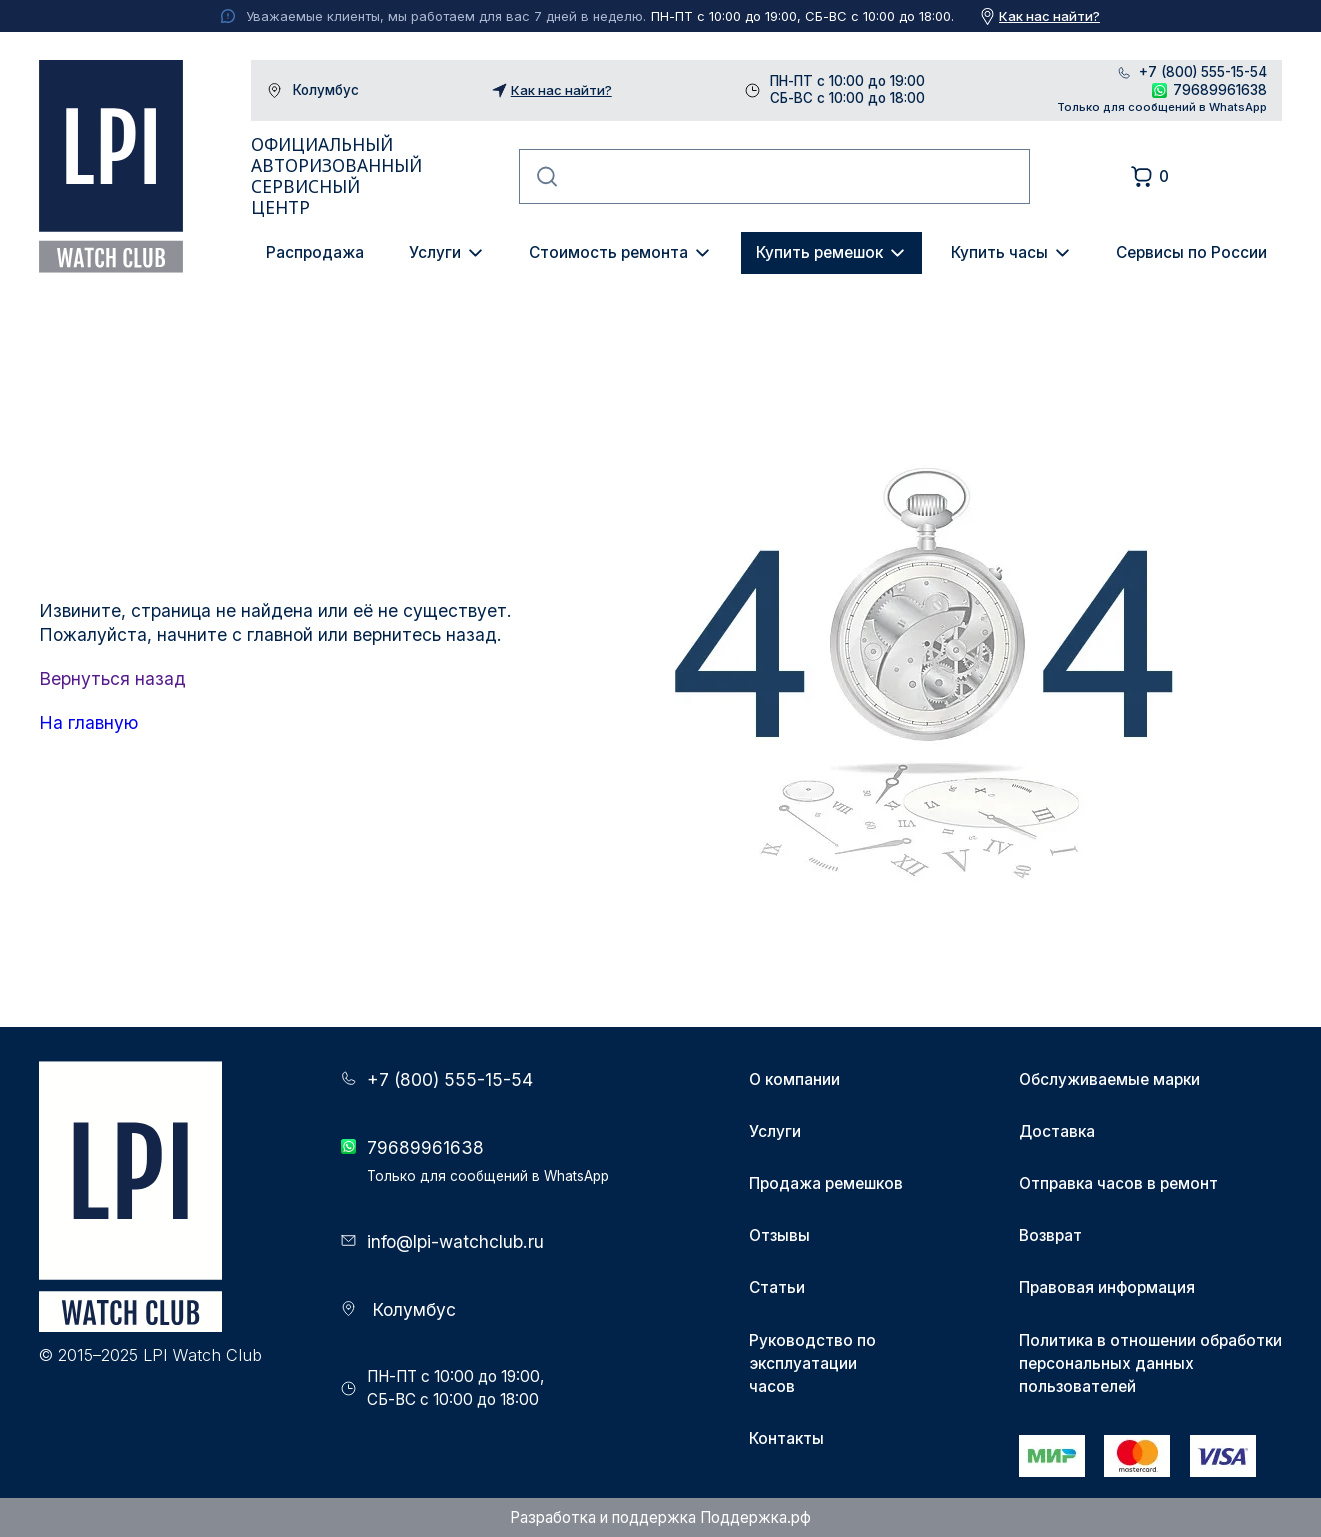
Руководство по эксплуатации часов (812, 1363)
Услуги (435, 252)
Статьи (777, 1287)
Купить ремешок (819, 252)
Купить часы (999, 252)
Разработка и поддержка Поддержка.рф (660, 1517)
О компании (794, 1079)
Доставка (1057, 1131)
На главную (88, 722)
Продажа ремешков (826, 1183)
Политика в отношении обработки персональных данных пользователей (1150, 1363)
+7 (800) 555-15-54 (1203, 72)
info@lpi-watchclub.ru (455, 1241)
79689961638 (1220, 90)
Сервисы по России (1191, 252)
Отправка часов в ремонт (1118, 1183)
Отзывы (779, 1235)
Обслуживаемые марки (1109, 1079)
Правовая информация (1107, 1287)
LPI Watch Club (111, 167)
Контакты (786, 1438)
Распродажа (315, 252)
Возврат (1050, 1235)
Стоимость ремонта (608, 252)
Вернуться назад (112, 678)
